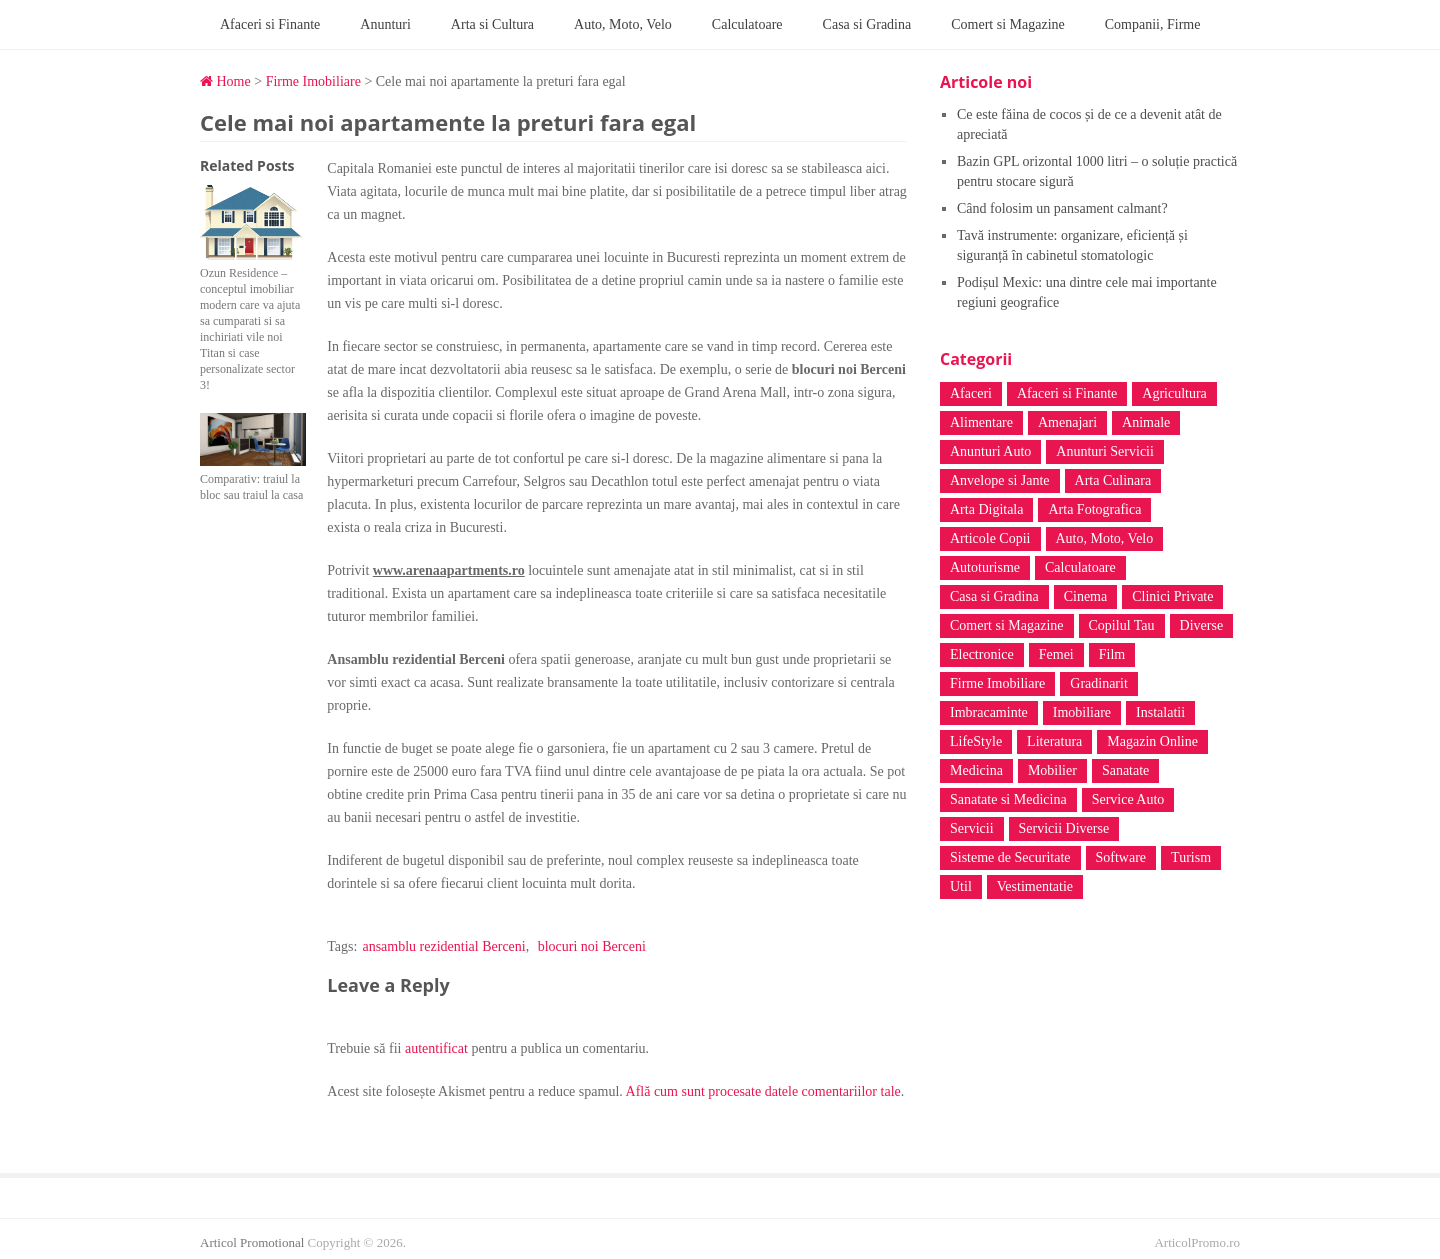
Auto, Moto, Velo (623, 24)
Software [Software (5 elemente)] (1121, 857)
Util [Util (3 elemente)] (961, 886)
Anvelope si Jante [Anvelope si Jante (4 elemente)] (1000, 480)
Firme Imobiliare (313, 81)
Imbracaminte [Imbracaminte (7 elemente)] (989, 712)
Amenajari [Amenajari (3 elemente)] (1067, 422)
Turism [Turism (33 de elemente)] (1191, 857)
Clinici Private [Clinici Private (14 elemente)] (1172, 596)
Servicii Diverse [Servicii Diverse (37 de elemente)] (1064, 828)
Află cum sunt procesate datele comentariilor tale (763, 1091)
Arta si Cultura (492, 24)
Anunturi (385, 24)
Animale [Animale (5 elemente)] (1146, 422)
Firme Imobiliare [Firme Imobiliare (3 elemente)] (997, 683)
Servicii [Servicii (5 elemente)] (972, 828)
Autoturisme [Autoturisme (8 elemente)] (985, 567)
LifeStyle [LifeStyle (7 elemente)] (976, 741)
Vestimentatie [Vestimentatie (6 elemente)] (1035, 886)
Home (225, 81)
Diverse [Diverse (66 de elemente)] (1202, 625)
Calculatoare (747, 24)
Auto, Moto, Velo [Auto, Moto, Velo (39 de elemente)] (1105, 538)
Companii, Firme (1153, 24)
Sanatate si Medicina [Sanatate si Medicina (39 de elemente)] (1008, 799)
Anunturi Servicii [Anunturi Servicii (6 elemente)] (1105, 451)
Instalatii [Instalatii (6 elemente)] (1160, 712)
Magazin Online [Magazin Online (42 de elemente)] (1152, 741)
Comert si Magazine (1008, 24)
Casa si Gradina (867, 24)
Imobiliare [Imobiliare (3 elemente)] (1082, 712)
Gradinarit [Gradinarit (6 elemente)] (1099, 683)
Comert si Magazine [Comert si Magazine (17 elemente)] (1007, 625)
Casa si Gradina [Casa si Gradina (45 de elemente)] (994, 596)
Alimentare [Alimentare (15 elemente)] (981, 422)
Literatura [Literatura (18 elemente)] (1054, 741)
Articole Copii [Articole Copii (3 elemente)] (990, 538)
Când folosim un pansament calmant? (1062, 208)
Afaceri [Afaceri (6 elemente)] (971, 393)
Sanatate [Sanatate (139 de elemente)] (1125, 770)
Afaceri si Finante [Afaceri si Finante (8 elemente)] (1067, 393)
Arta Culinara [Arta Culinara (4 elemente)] (1113, 480)
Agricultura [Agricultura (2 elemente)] (1174, 393)
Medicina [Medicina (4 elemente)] (976, 770)
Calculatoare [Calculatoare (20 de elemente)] (1080, 567)
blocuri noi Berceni (592, 946)
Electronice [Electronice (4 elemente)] (982, 654)
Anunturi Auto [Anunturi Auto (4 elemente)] (990, 451)
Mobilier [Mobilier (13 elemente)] (1052, 770)
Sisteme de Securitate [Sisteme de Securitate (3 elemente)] (1010, 857)
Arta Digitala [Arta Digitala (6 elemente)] (986, 509)
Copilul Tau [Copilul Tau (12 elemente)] (1122, 625)
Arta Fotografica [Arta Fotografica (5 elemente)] (1094, 509)
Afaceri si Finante (270, 24)
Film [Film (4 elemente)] (1112, 654)
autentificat (436, 1048)
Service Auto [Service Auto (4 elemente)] (1128, 799)
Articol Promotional (252, 1242)
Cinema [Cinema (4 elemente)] (1086, 596)
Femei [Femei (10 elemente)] (1056, 654)
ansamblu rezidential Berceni (443, 946)
